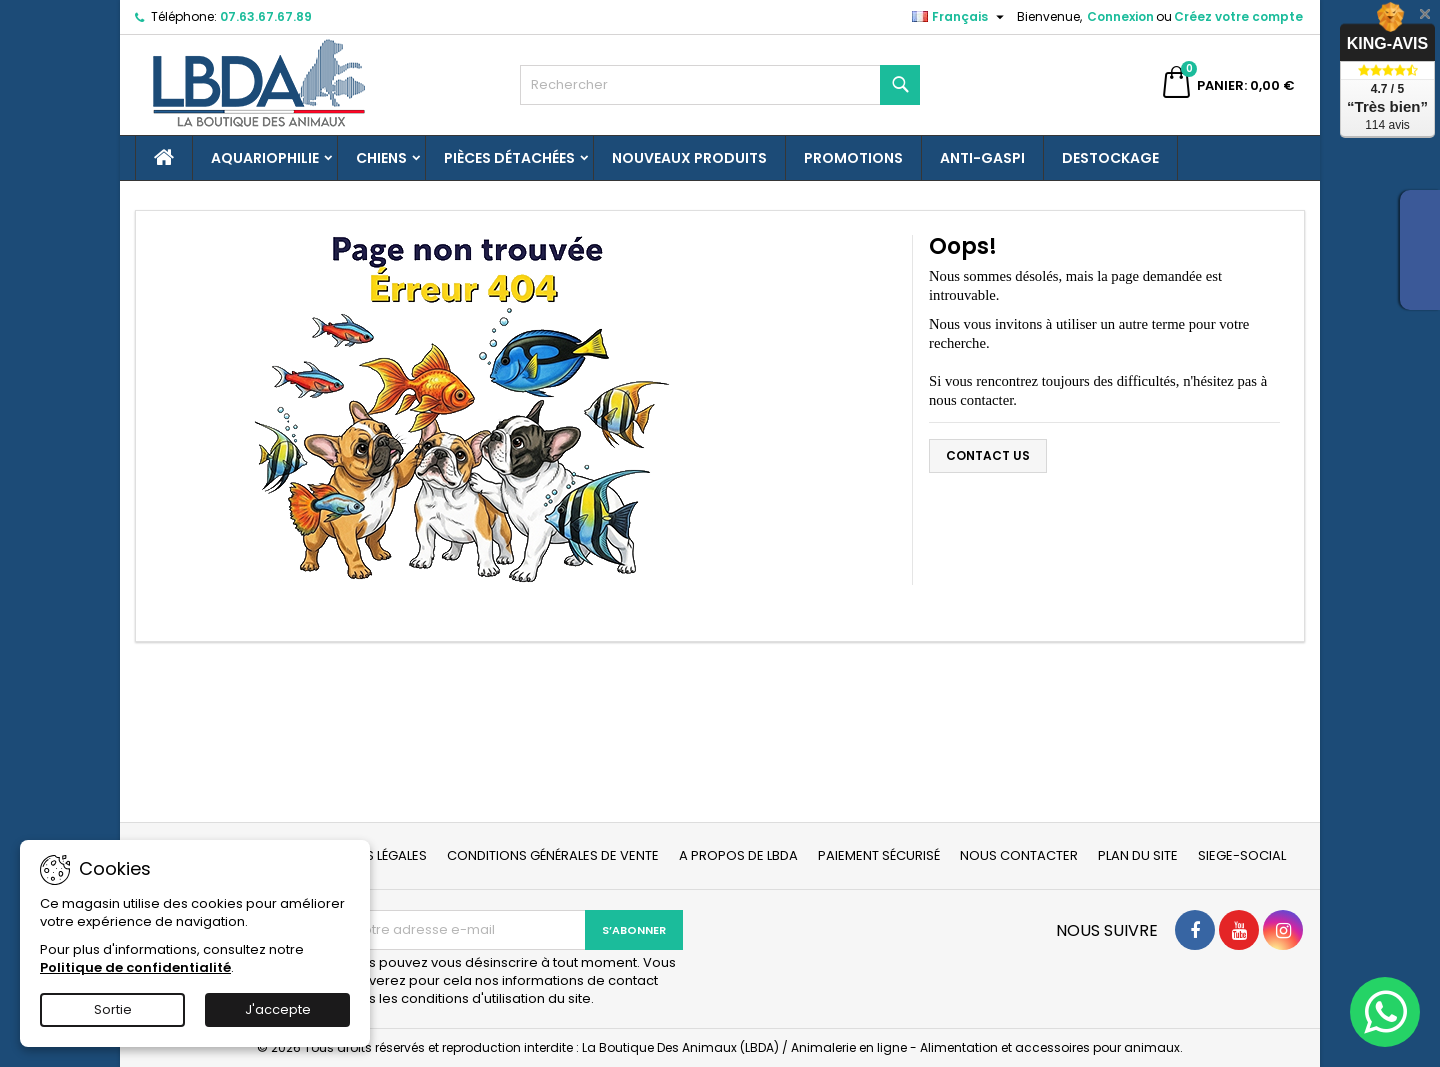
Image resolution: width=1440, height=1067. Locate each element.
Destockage (1110, 158)
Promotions (853, 158)
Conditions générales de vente (553, 855)
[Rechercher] (720, 85)
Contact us (988, 455)
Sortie (113, 1009)
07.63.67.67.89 (266, 16)
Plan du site (1138, 855)
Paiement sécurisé (879, 855)
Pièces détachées (509, 158)
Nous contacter (1019, 855)
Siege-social (1242, 855)
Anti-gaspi (982, 158)
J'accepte (278, 1009)
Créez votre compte (1238, 16)
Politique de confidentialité (135, 967)
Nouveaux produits (689, 158)
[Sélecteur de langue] (960, 17)
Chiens (381, 158)
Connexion (1120, 16)
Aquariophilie (265, 158)
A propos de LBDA (738, 855)
